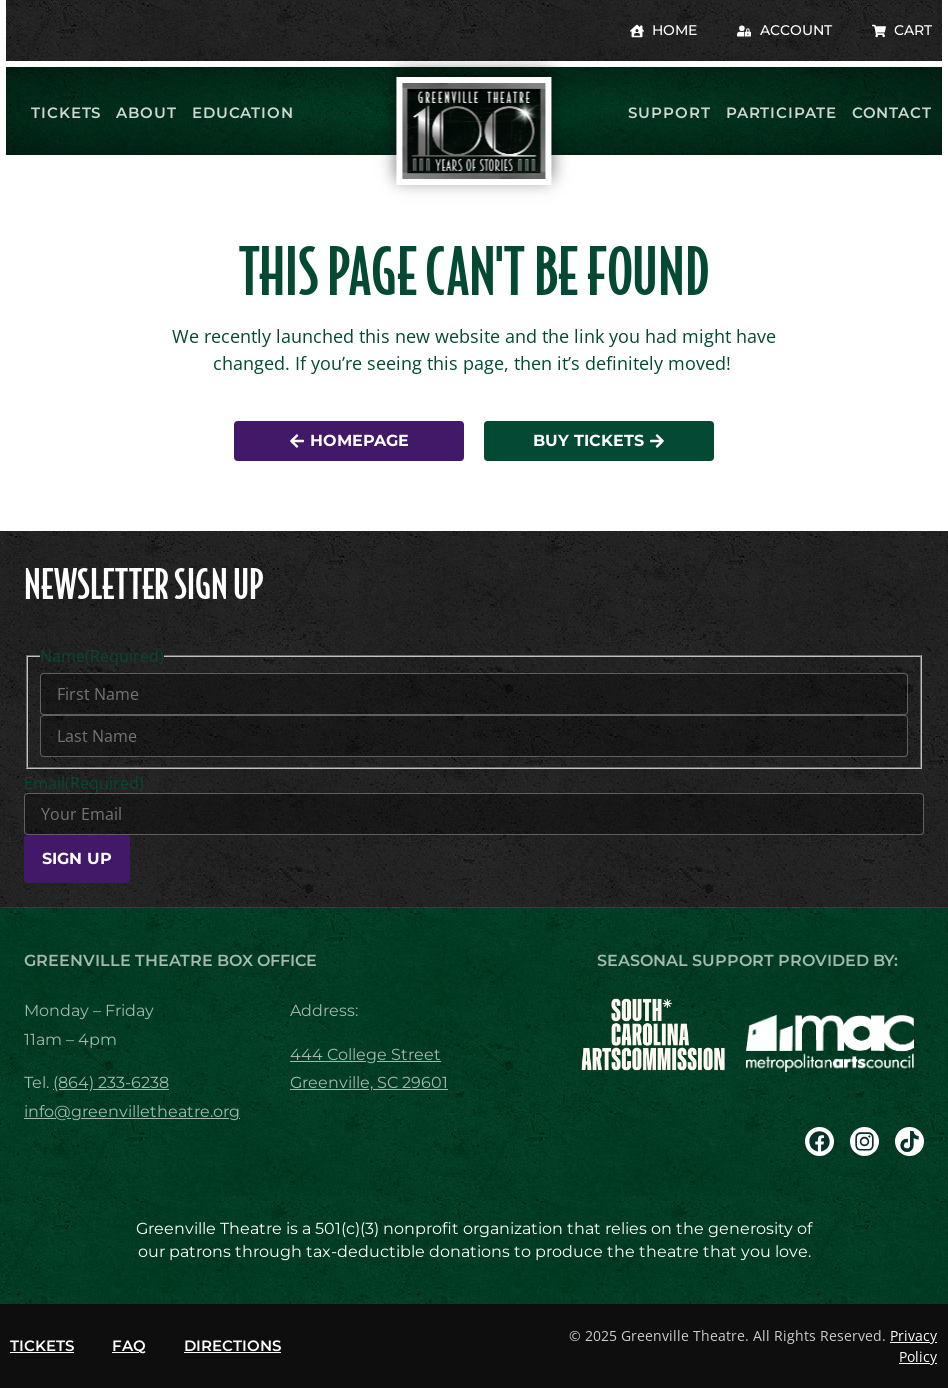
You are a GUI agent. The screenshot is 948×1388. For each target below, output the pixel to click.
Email (84, 783)
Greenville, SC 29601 (369, 1082)
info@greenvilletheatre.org (132, 1111)
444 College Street (365, 1054)
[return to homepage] (473, 131)
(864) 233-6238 (111, 1082)
